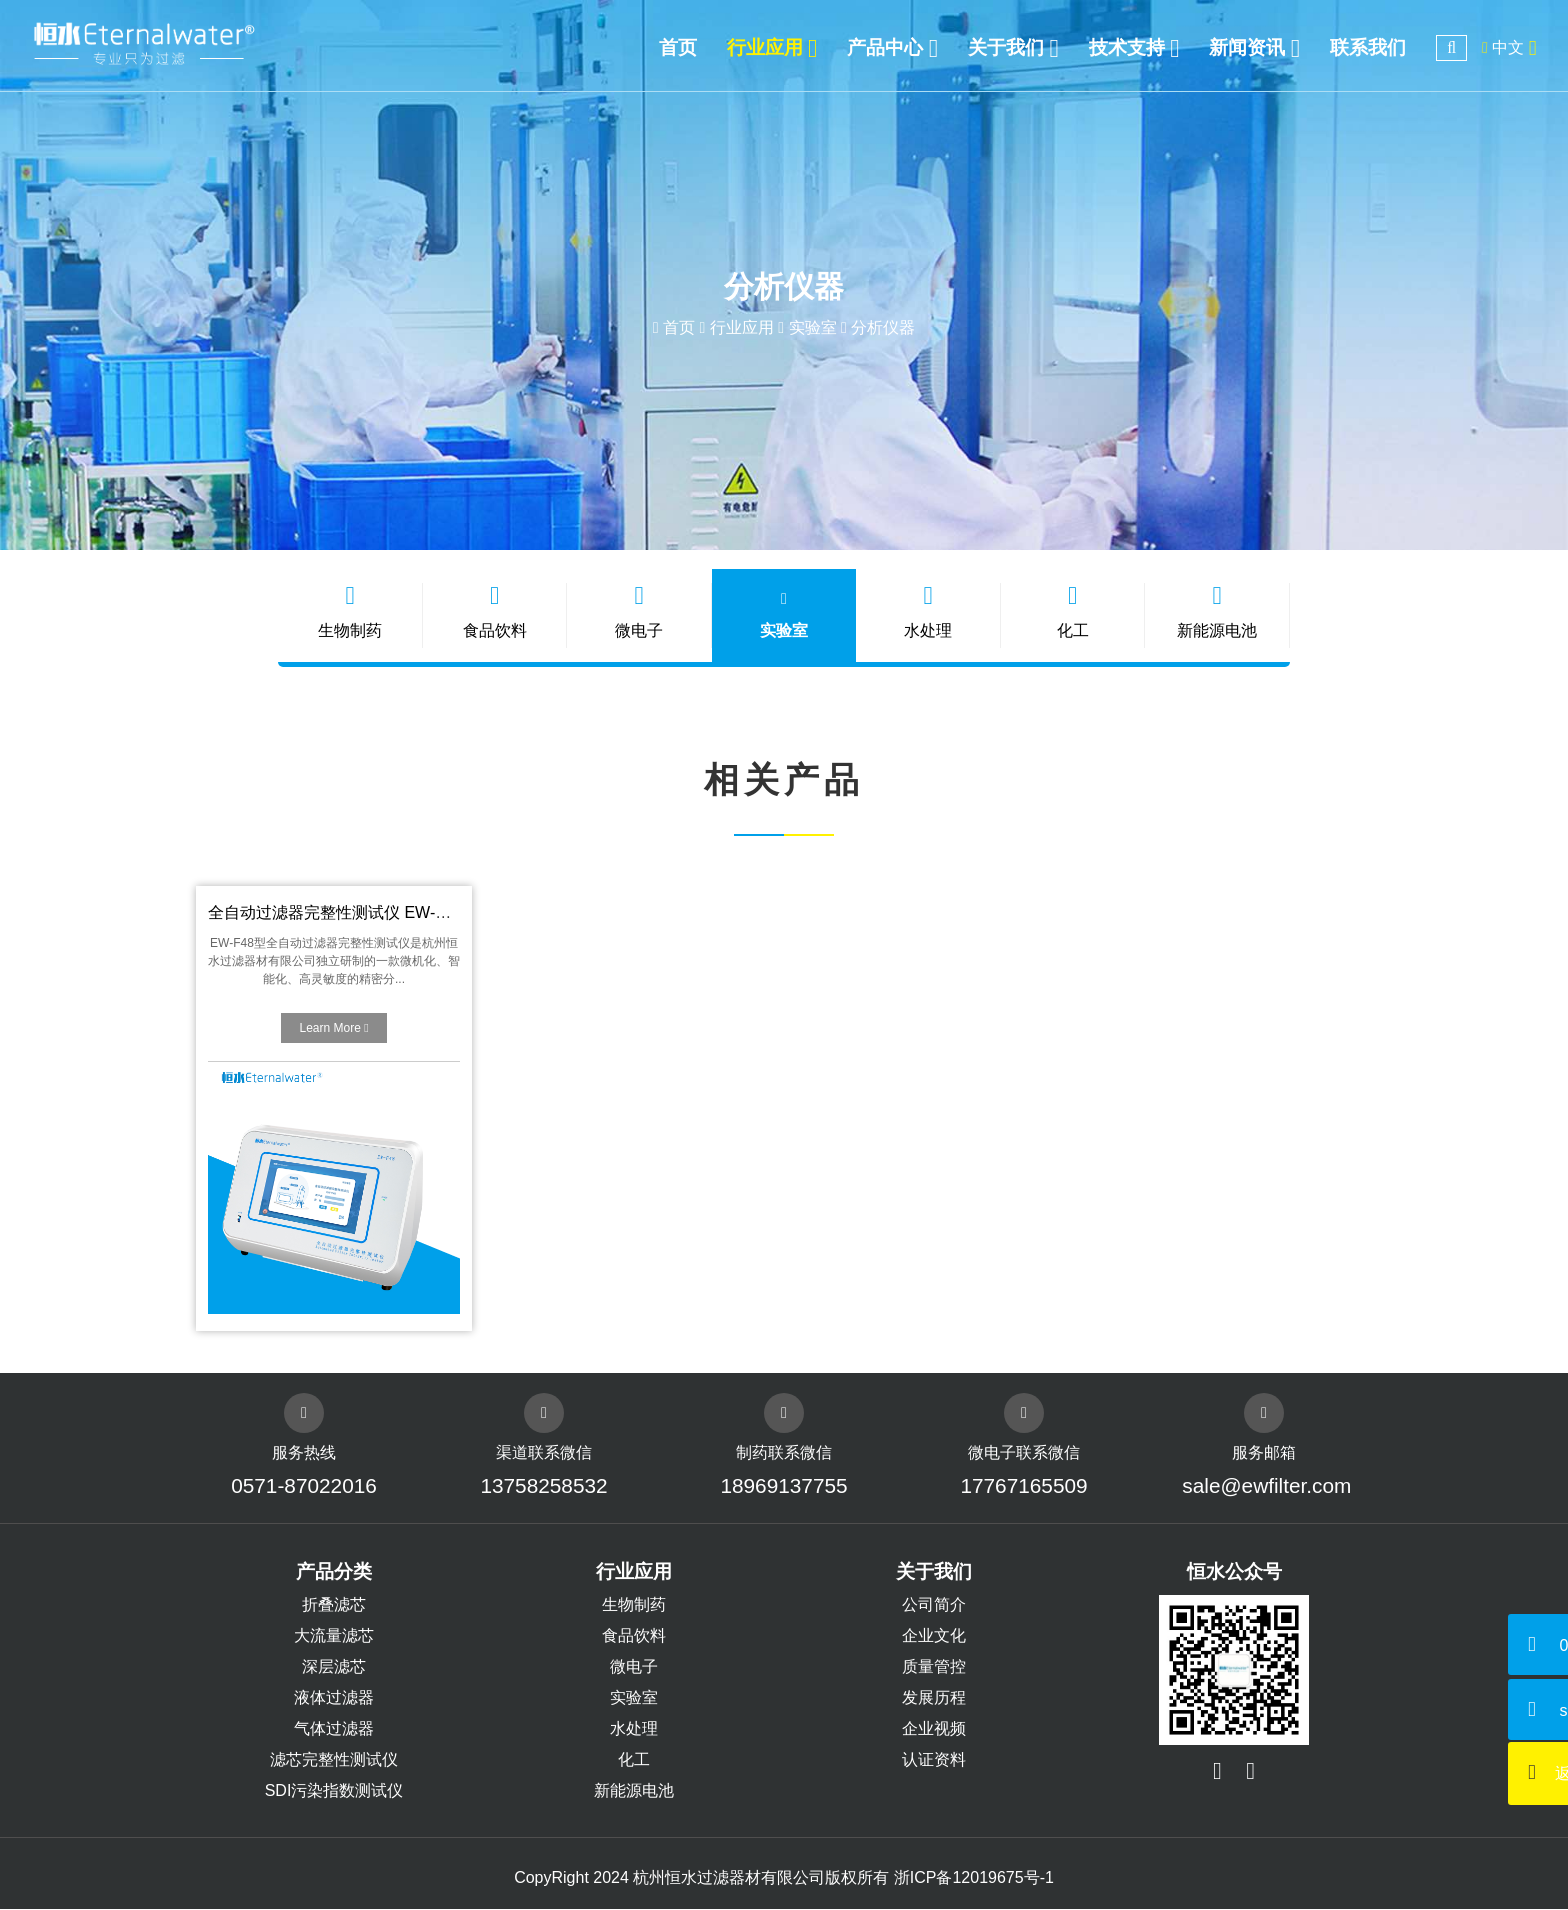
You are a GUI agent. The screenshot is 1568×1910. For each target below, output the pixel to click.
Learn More (333, 1029)
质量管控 (934, 1667)
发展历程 (934, 1698)
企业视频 (934, 1729)
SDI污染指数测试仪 (334, 1791)
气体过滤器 (334, 1729)
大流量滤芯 (334, 1636)
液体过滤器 (334, 1698)
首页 (679, 327)
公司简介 (934, 1605)
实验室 (813, 327)
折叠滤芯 (334, 1605)
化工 (1072, 612)
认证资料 (934, 1760)
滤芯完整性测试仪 (334, 1760)
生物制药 (352, 612)
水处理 (928, 612)
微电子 (640, 612)
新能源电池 (1216, 612)
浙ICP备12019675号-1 (974, 1878)
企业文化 (934, 1636)
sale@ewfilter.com (1264, 1486)
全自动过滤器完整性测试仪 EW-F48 (335, 913)
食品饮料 (496, 612)
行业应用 (742, 327)
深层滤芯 (334, 1667)
